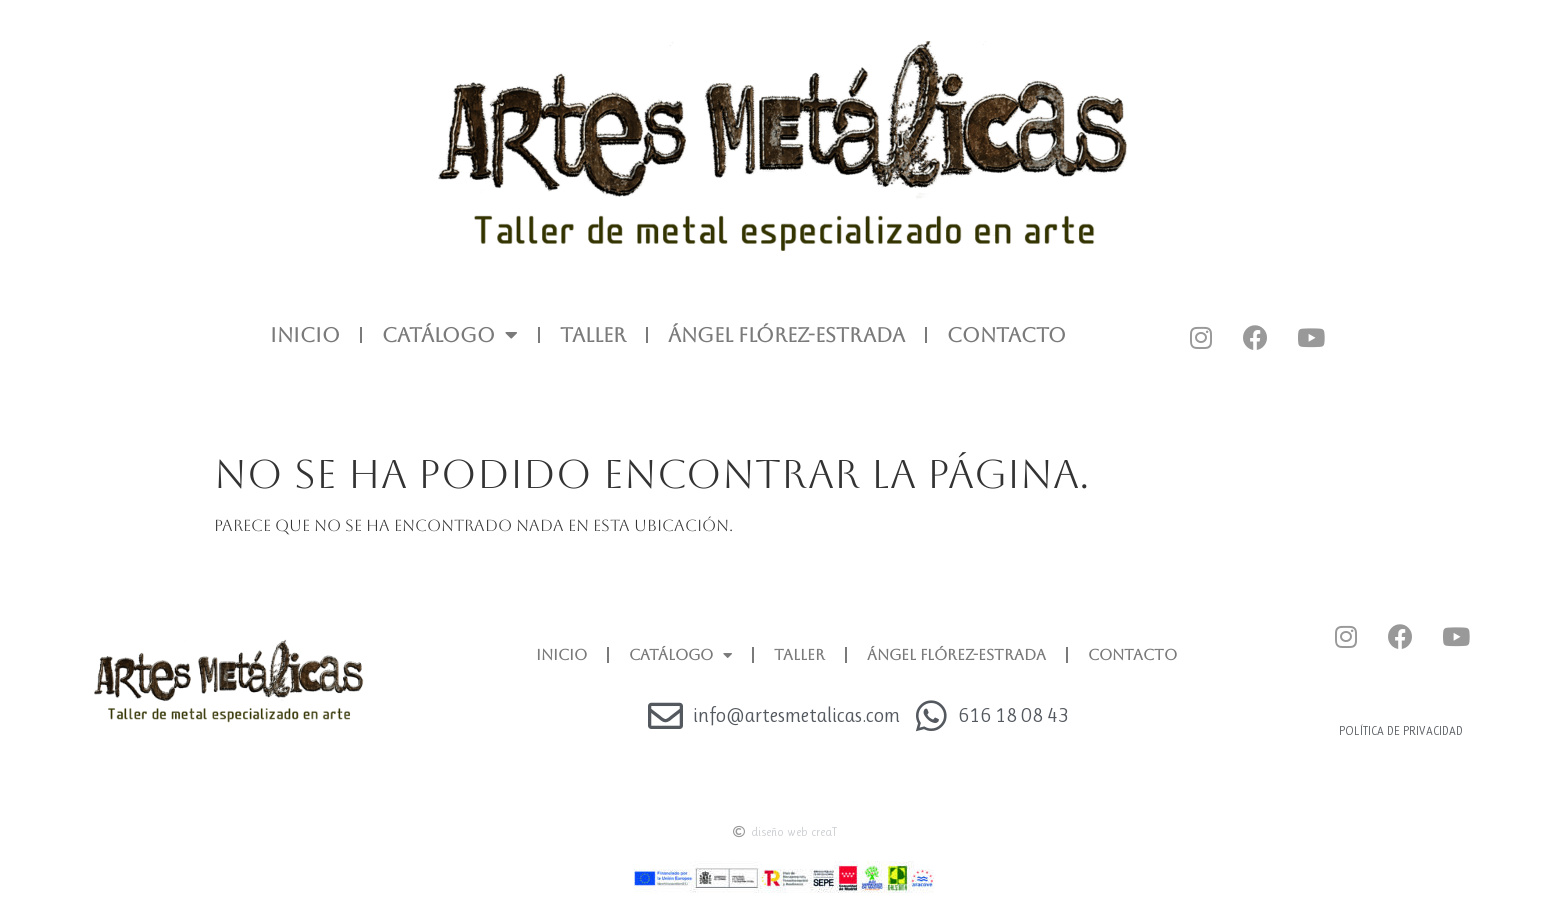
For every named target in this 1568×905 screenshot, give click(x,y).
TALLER (593, 335)
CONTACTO (1006, 335)
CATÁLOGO (450, 335)
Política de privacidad (1401, 731)
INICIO (305, 335)
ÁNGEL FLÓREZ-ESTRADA (786, 335)
